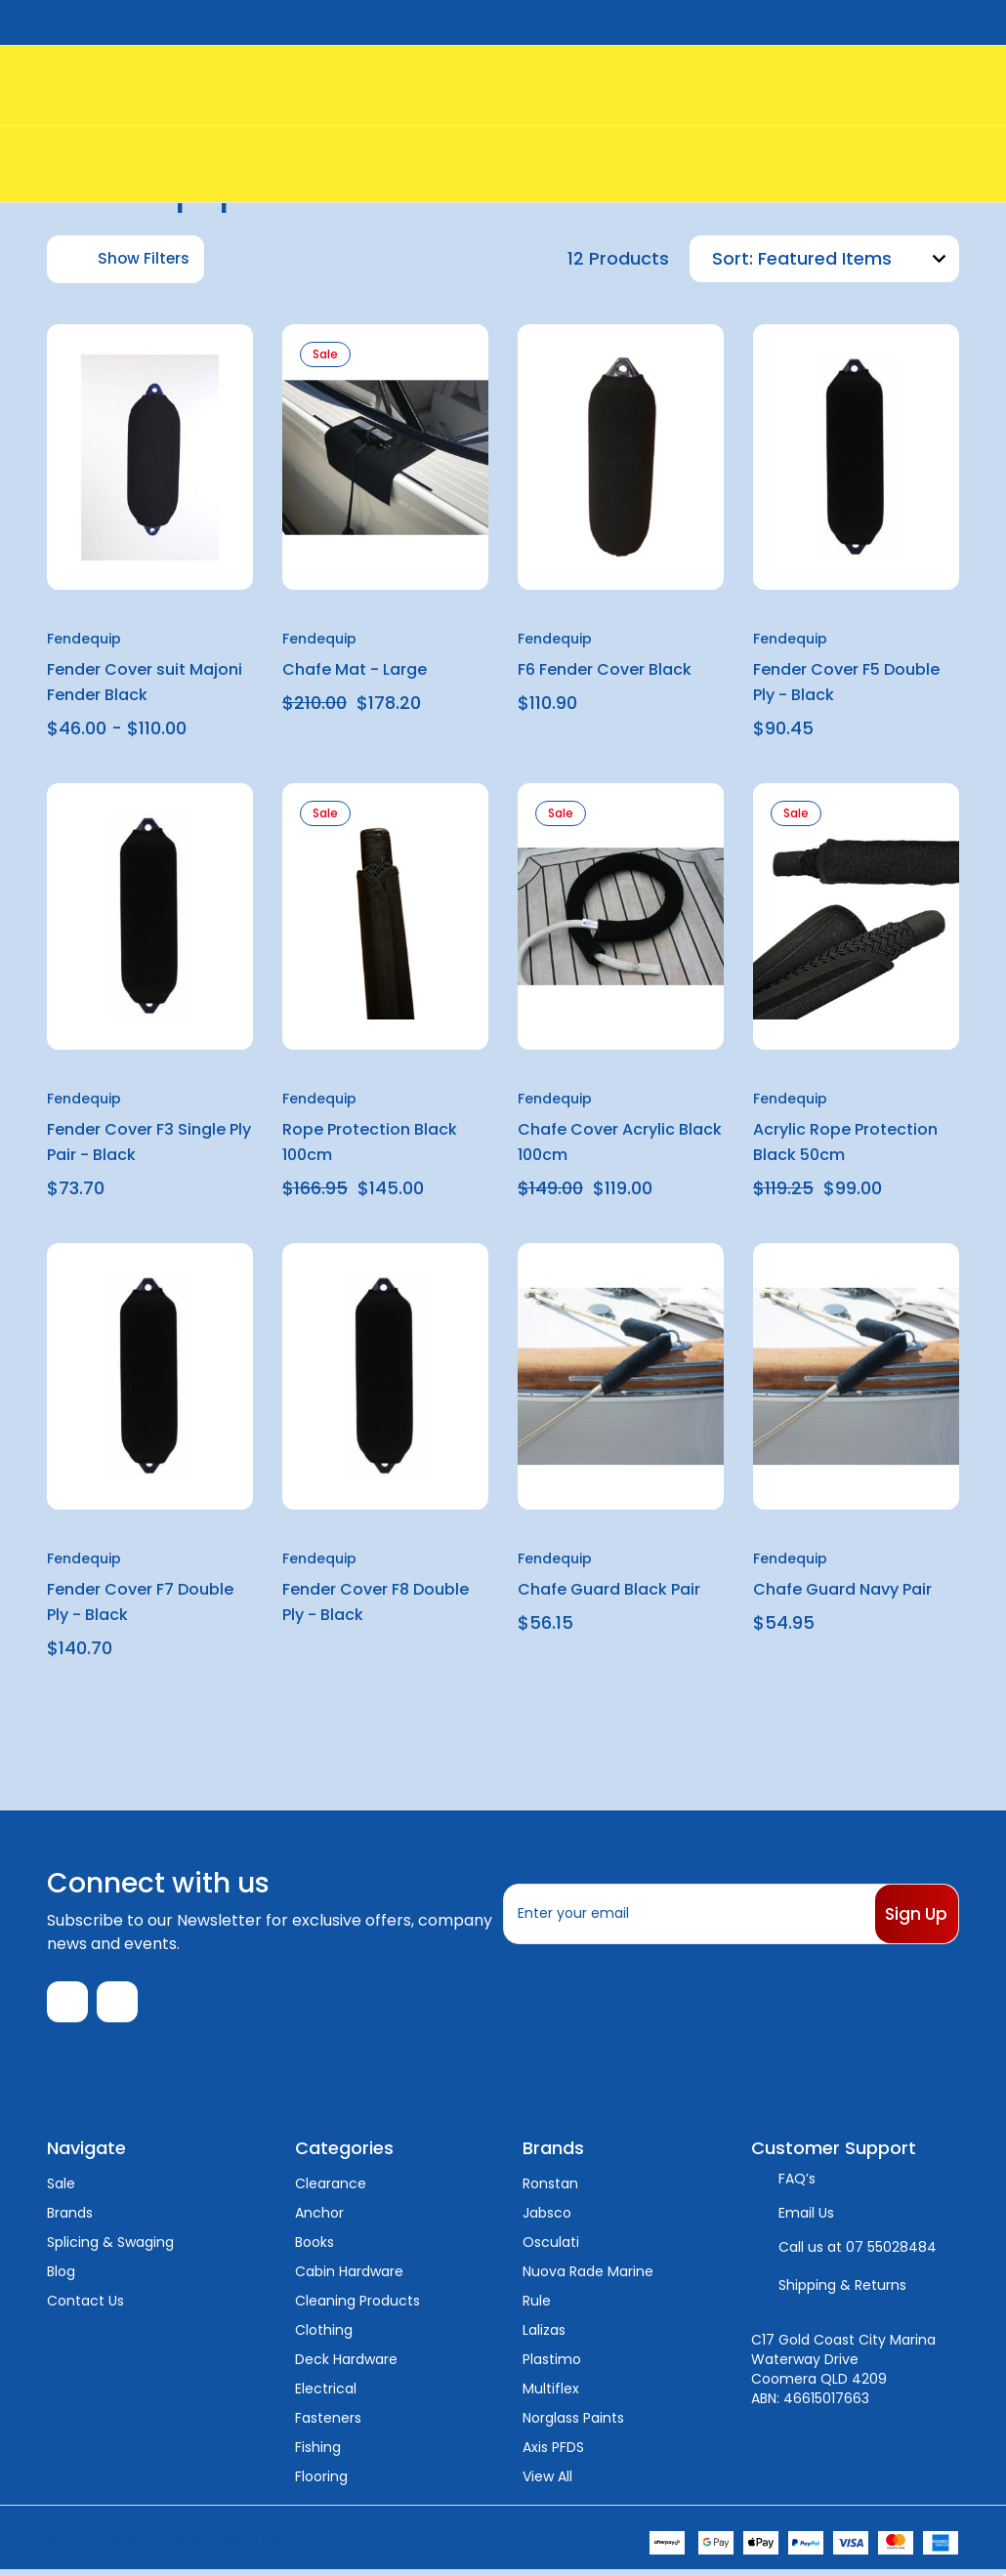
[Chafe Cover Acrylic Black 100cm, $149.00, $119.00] (621, 916)
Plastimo (552, 2365)
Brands (70, 2218)
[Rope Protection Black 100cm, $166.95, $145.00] (385, 916)
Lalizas (544, 2336)
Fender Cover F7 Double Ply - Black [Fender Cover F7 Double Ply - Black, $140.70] (140, 1602)
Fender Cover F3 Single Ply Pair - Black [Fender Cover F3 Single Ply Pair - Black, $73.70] (149, 1142)
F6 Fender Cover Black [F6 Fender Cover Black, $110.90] (605, 669)
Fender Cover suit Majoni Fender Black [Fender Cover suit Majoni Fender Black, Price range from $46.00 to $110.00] (144, 682)
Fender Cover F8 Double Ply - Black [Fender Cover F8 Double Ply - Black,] (375, 1602)
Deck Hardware (346, 2365)
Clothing (324, 2336)
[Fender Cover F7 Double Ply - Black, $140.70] (150, 1376)
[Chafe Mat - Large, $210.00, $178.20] (385, 457)
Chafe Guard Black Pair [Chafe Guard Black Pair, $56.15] (609, 1589)
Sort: (732, 258)
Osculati (551, 2248)
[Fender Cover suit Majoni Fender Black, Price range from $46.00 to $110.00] (150, 457)
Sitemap (293, 2543)
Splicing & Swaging (110, 2248)
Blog (61, 2277)
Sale (61, 2189)
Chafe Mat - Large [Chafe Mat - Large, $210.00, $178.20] (354, 669)
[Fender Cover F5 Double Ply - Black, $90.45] (856, 457)
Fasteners (328, 2423)
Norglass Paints (573, 2423)
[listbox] (856, 258)
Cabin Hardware (349, 2277)
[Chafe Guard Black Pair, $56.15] (621, 1376)
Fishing (318, 2453)
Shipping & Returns (842, 2291)
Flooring (321, 2482)
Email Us (806, 2218)
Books (314, 2248)
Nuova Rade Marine (588, 2277)
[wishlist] (190, 354)
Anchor (319, 2218)
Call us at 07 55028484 (857, 2253)
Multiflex (551, 2394)
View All (547, 2482)
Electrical (325, 2394)
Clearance (330, 2189)
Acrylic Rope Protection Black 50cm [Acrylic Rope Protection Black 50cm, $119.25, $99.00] (845, 1142)
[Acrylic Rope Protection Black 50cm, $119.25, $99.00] (856, 916)
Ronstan (550, 2189)
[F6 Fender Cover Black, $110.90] (621, 457)
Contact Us (85, 2306)
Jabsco (547, 2218)
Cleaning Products (357, 2306)
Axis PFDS (553, 2453)
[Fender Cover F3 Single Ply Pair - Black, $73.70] (150, 916)
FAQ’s (797, 2184)
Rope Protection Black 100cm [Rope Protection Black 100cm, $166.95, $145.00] (369, 1142)
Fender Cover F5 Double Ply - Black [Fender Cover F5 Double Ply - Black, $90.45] (846, 682)
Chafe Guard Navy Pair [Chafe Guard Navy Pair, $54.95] (842, 1589)
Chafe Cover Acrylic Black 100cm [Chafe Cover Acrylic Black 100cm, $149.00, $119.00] (620, 1142)
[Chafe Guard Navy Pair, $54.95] (856, 1376)
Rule (537, 2306)
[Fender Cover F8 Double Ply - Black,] (385, 1376)
